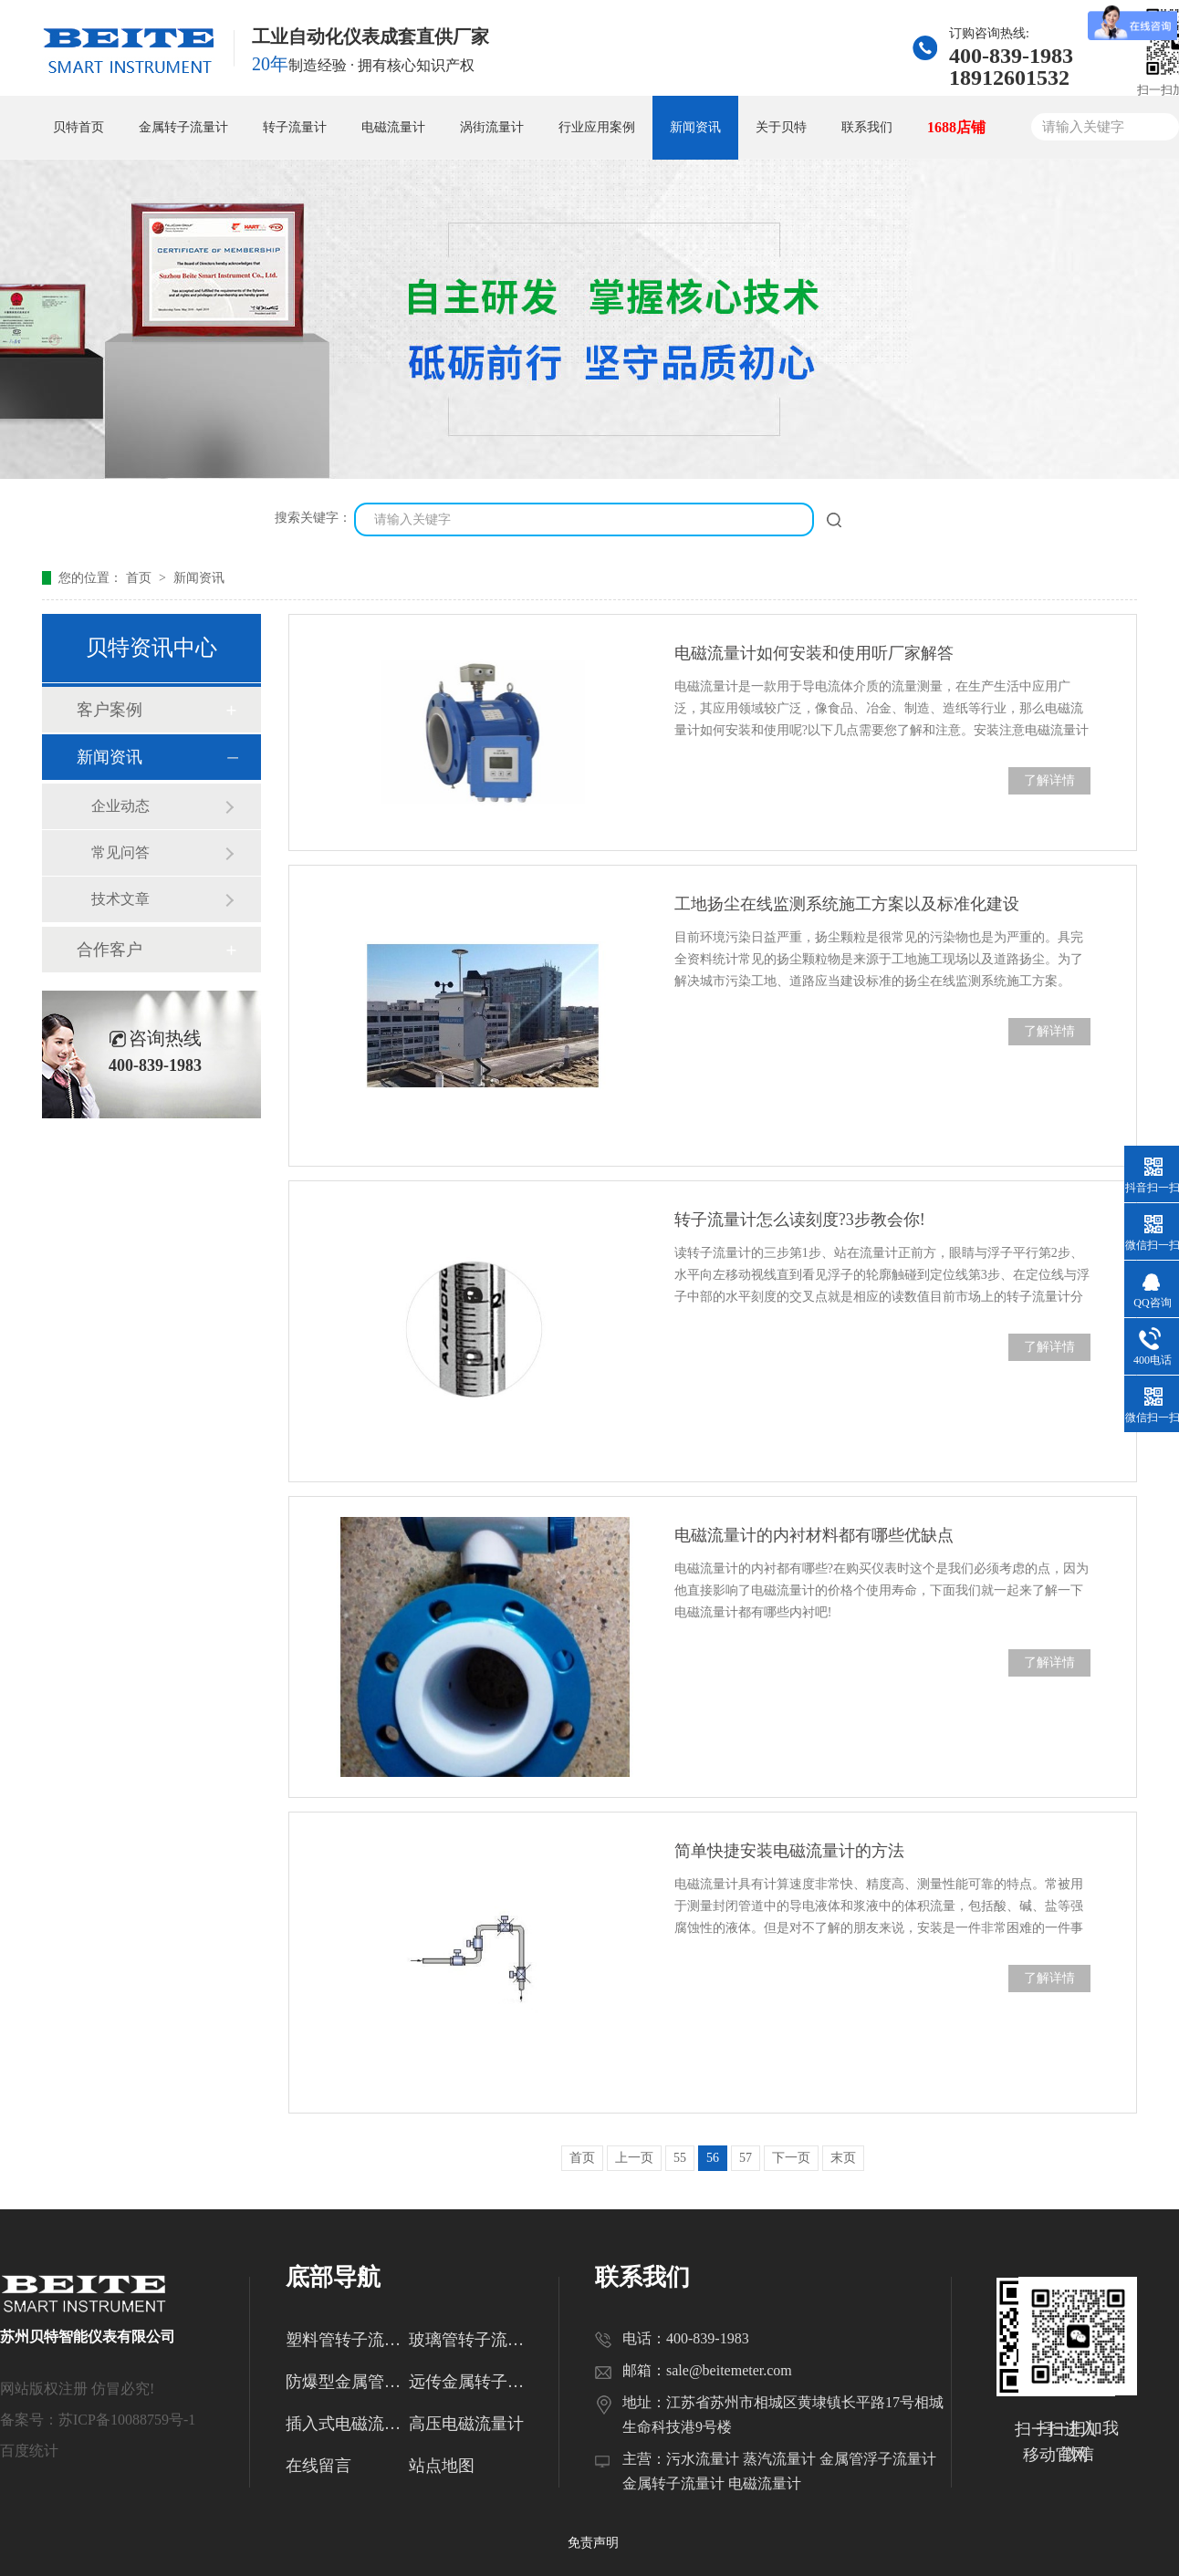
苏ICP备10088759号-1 (126, 2419)
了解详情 (1049, 780)
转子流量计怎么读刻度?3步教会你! (799, 1219)
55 (679, 2158)
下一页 (791, 2158)
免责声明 (593, 2543)
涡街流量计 (492, 127)
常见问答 (120, 852)
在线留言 (318, 2466)
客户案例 (109, 710)
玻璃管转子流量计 (470, 2340)
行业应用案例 (596, 127)
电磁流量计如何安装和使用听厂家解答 (814, 653)
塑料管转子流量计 (347, 2340)
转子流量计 (295, 127)
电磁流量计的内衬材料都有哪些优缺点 (814, 1535)
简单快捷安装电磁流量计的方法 (789, 1851)
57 (745, 2158)
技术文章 (120, 899)
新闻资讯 (695, 127)
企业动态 (120, 806)
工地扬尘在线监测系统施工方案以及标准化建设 (846, 904)
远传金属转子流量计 (470, 2382)
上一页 (634, 2158)
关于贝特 (781, 127)
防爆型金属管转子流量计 (347, 2382)
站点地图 (442, 2466)
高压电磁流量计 (466, 2424)
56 (712, 2158)
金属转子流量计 (183, 127)
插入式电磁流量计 (347, 2424)
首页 (140, 578)
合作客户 (109, 949)
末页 (843, 2158)
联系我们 (866, 127)
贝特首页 (78, 127)
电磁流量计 (393, 127)
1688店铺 (956, 127)
